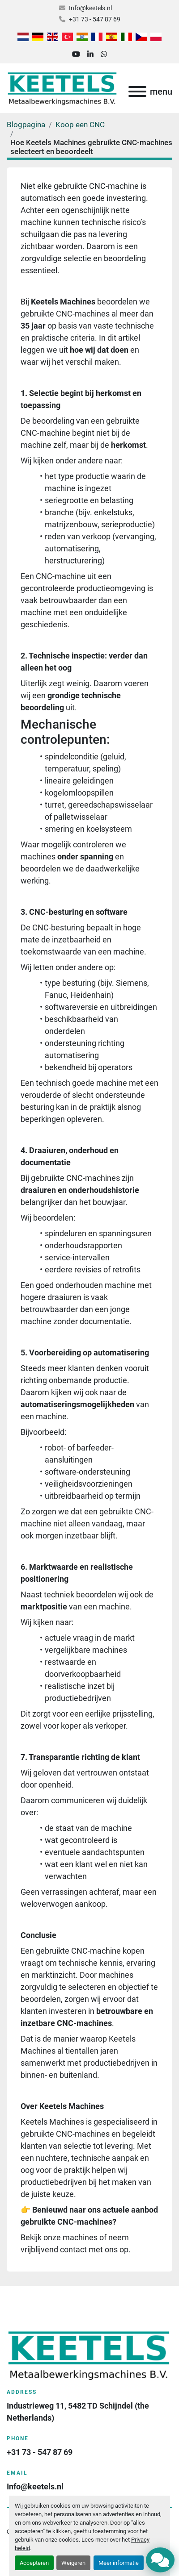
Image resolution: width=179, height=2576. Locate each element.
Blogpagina (26, 124)
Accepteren (34, 2562)
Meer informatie (118, 2562)
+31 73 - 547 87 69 (94, 19)
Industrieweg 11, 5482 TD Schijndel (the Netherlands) (79, 2411)
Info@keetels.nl (90, 8)
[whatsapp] (104, 54)
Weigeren (73, 2562)
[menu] (137, 91)
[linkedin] (90, 54)
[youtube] (76, 54)
